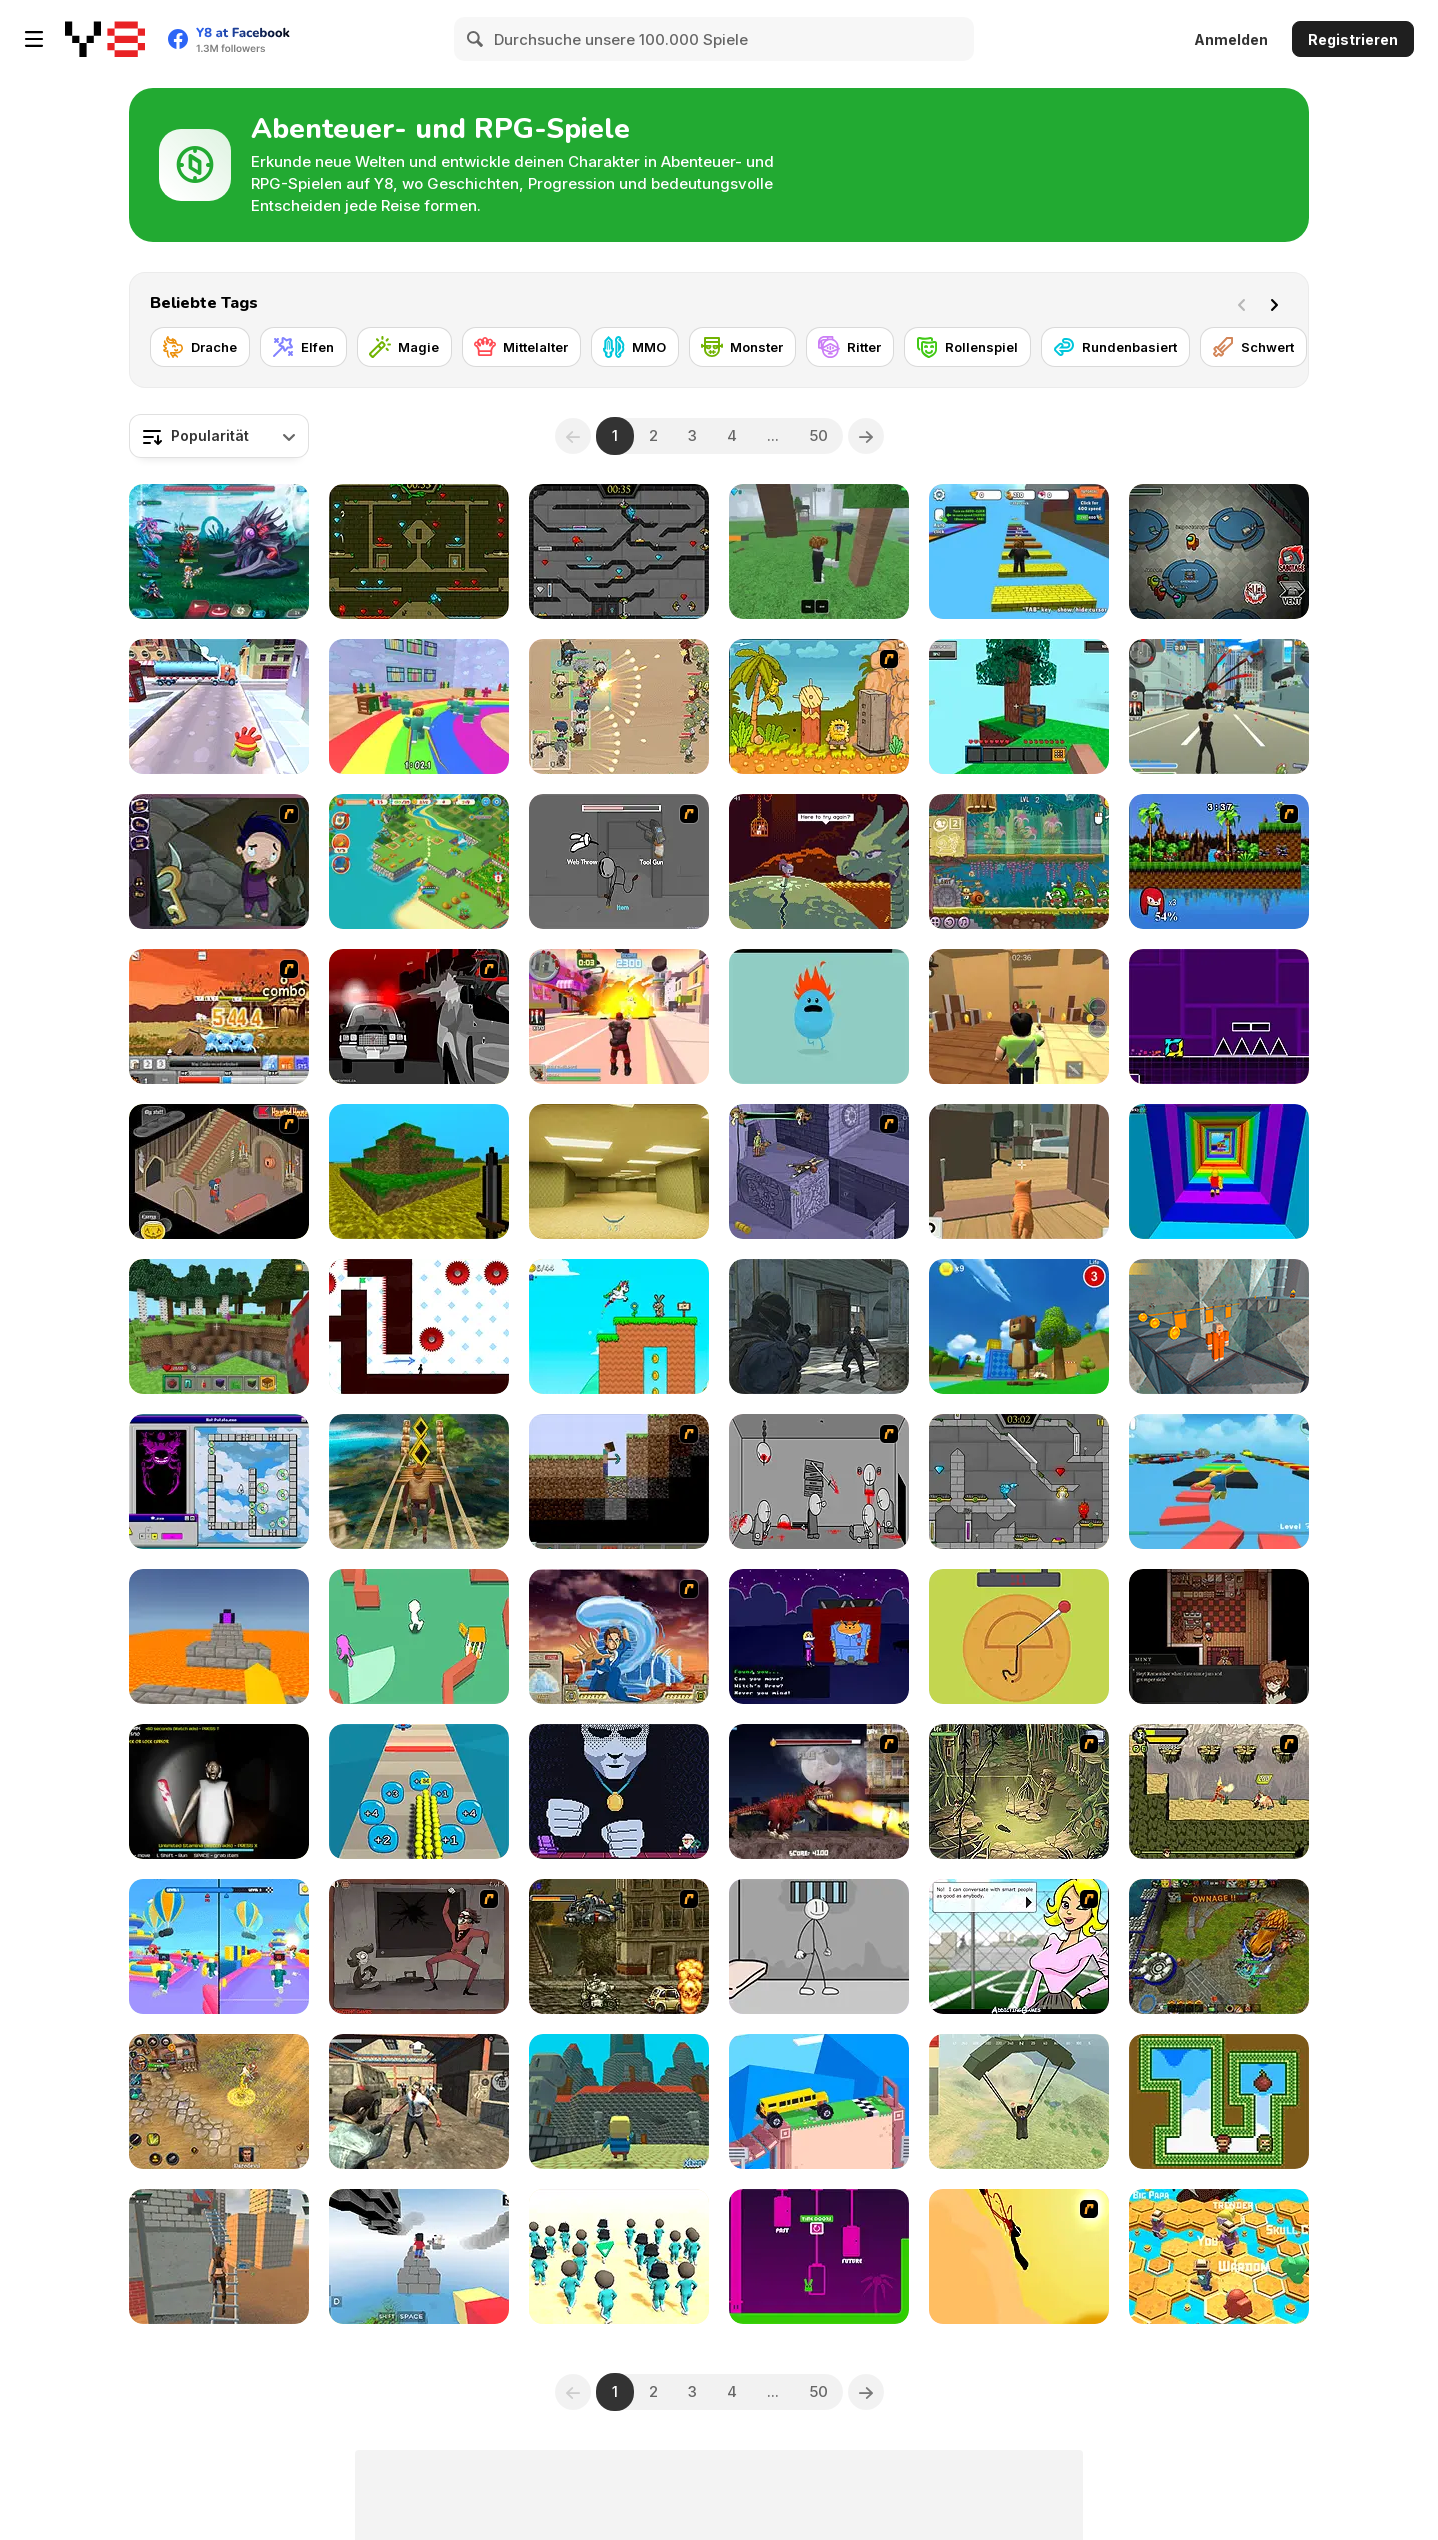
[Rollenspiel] (967, 347)
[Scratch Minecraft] (619, 1481)
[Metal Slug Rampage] (619, 1946)
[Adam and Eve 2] (819, 706)
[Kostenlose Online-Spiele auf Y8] (105, 39)
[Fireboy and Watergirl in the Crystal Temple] (619, 551)
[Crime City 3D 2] (619, 1016)
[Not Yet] (619, 1791)
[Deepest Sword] (819, 861)
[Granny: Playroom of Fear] (219, 1791)
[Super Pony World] (619, 1326)
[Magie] (404, 347)
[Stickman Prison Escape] (819, 1946)
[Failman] (419, 1946)
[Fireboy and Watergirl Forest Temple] (419, 551)
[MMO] (635, 347)
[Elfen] (303, 347)
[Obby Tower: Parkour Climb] (1219, 1171)
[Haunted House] (219, 1171)
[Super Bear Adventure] (1019, 1326)
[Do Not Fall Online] (1219, 2256)
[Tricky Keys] (219, 1481)
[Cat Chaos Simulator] (1019, 1171)
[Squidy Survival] (1019, 1636)
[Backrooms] (619, 1171)
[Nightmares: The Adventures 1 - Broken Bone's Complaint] (219, 861)
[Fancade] (819, 2101)
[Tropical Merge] (419, 861)
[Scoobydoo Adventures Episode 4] (819, 1171)
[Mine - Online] (219, 1326)
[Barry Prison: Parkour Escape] (1219, 1326)
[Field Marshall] (619, 706)
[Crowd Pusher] (419, 1791)
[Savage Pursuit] (1219, 1791)
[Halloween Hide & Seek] (819, 1636)
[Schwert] (1253, 347)
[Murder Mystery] (1019, 1016)
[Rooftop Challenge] (219, 2256)
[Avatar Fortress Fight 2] (619, 1636)
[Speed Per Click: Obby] (1019, 551)
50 (818, 435)
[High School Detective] (1019, 1946)
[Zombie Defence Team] (819, 1326)
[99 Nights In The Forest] (819, 551)
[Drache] (200, 347)
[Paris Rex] (819, 1791)
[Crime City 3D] (1219, 706)
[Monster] (742, 347)
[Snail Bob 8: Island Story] (1019, 861)
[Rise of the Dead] (419, 2101)
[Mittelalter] (521, 347)
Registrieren (1353, 39)
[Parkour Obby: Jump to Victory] (1219, 1481)
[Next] (1278, 303)
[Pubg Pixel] (1019, 2101)
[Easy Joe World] (819, 2256)
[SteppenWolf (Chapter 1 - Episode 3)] (1019, 1791)
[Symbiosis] (1219, 1636)
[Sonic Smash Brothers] (1219, 861)
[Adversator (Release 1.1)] (1219, 1946)
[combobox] (219, 436)
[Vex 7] (419, 1326)
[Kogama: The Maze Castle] (619, 2101)
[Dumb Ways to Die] (819, 1016)
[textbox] (219, 436)
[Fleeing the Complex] (619, 861)
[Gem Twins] (1219, 2101)
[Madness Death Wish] (819, 1481)
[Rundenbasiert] (1115, 347)
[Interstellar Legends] (219, 551)
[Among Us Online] (1219, 551)
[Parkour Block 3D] (219, 1636)
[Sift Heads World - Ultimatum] (419, 1016)
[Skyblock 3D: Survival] (1019, 706)
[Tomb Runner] (419, 1481)
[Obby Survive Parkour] (219, 1946)
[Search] (476, 39)
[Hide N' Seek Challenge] (419, 1636)
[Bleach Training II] (219, 1016)
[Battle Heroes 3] (219, 2101)
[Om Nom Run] (219, 706)
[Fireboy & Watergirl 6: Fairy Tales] (1019, 1481)
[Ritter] (850, 347)
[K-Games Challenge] (619, 2256)
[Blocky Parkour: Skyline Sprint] (419, 2256)
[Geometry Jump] (1219, 1016)
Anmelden (1231, 39)
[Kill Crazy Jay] (1019, 2256)
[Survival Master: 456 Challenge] (419, 706)
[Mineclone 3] (419, 1171)
